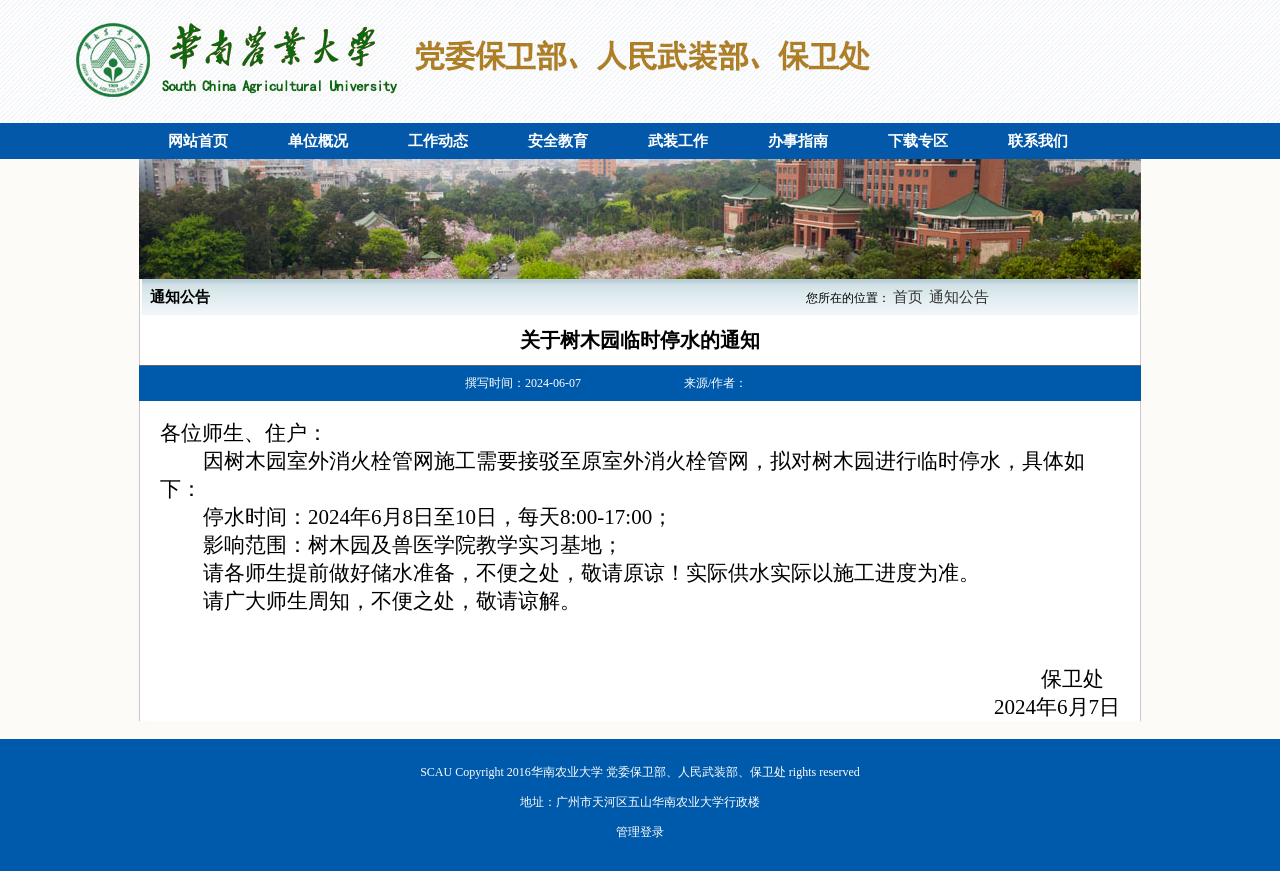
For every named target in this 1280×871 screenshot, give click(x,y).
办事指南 (798, 141)
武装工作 (678, 141)
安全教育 (558, 141)
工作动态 (438, 141)
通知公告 (959, 297)
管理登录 (640, 832)
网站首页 (198, 141)
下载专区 (918, 141)
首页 (908, 297)
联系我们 (1038, 141)
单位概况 (318, 141)
